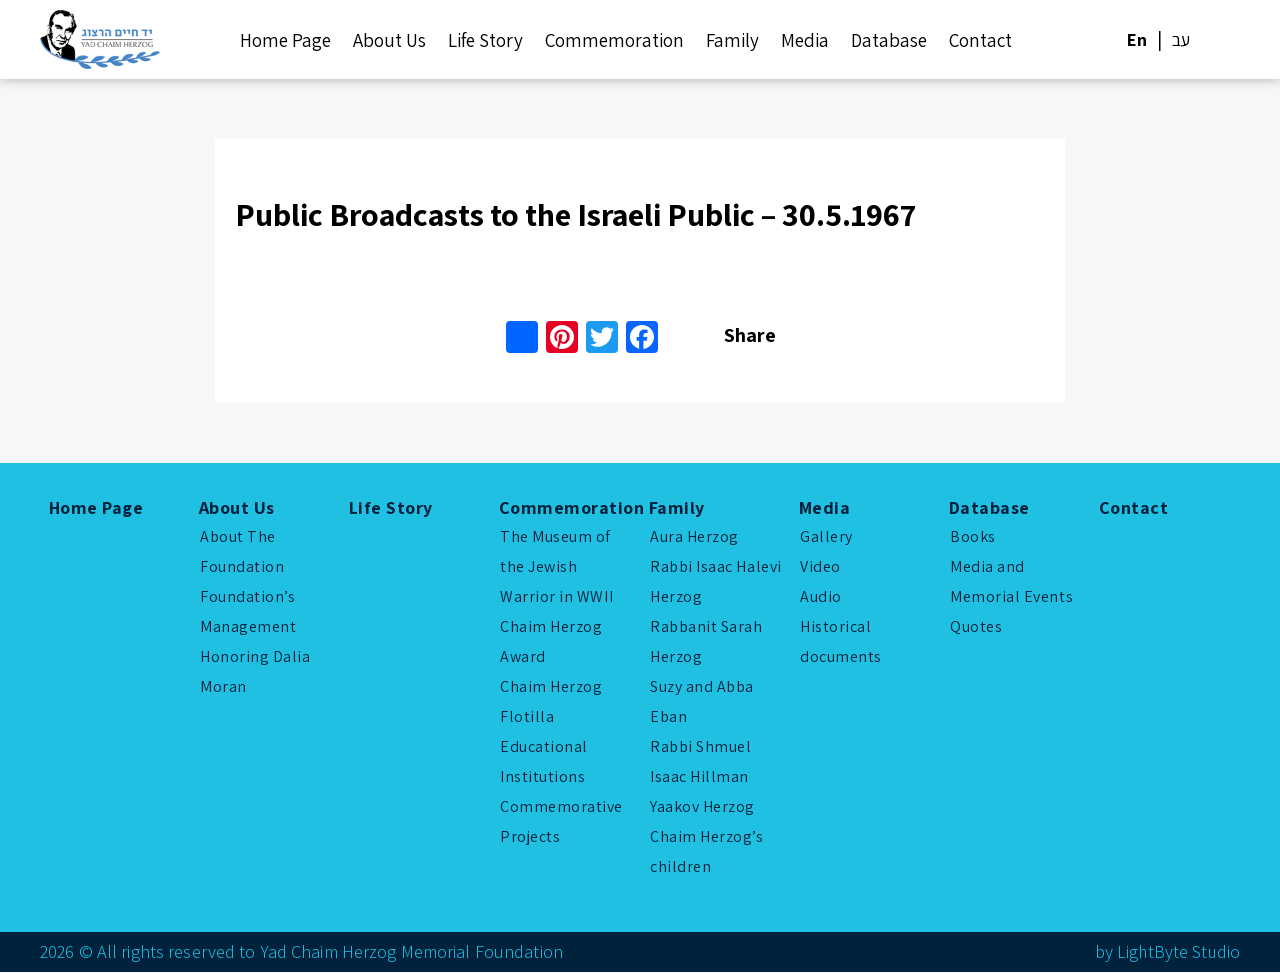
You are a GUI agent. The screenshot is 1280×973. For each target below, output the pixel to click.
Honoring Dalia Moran (255, 672)
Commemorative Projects (561, 822)
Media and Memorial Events (1011, 582)
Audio (821, 597)
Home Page (285, 40)
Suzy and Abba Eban (702, 702)
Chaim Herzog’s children (707, 852)
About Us (389, 40)
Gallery (826, 537)
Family (732, 40)
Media (805, 40)
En (1137, 39)
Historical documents (841, 642)
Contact (980, 40)
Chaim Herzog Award (551, 642)
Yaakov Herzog (702, 807)
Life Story (485, 40)
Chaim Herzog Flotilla (551, 702)
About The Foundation (242, 552)
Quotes (976, 627)
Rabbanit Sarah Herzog (706, 642)
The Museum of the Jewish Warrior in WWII (556, 567)
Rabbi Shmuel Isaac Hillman (700, 762)
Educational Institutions (544, 762)
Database (889, 40)
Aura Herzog (694, 537)
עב (1181, 39)
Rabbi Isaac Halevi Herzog (716, 582)
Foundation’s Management (248, 612)
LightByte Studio (1177, 952)
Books (973, 537)
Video (820, 567)
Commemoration (614, 40)
